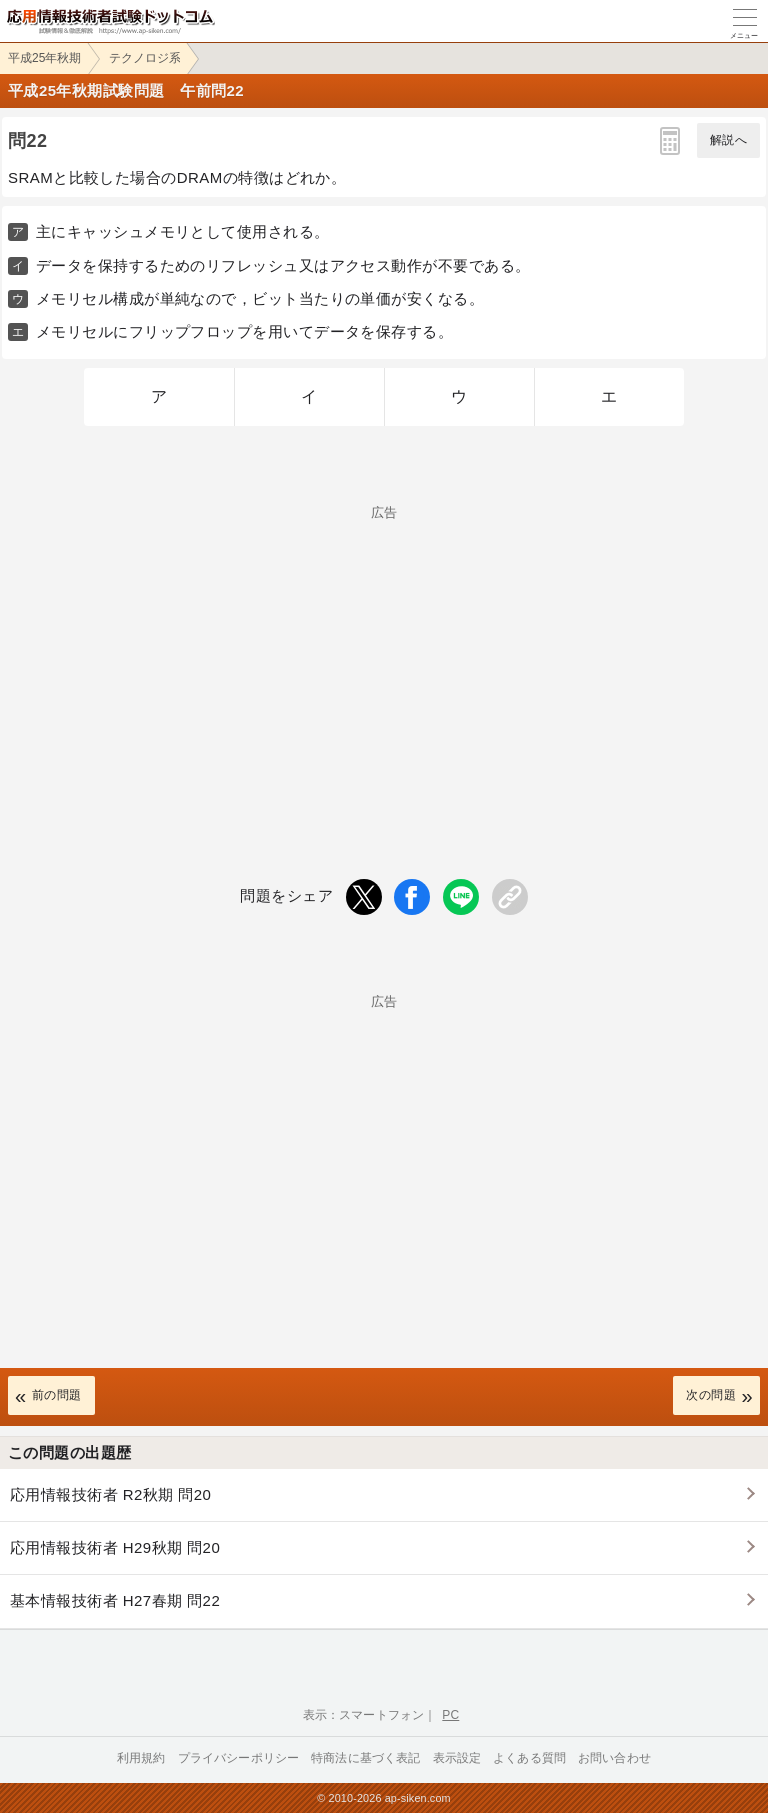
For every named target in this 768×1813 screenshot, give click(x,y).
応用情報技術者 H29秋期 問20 (115, 1547)
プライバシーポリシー (239, 1758)
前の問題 (57, 1395)
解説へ (728, 140)
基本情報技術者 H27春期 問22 (115, 1600)
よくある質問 (529, 1758)
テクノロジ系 (145, 58)
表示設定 (457, 1758)
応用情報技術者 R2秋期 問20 (110, 1494)
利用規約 (141, 1758)
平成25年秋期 (44, 58)
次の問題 (711, 1395)
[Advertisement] (384, 659)
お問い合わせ (614, 1758)
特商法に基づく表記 (365, 1758)
